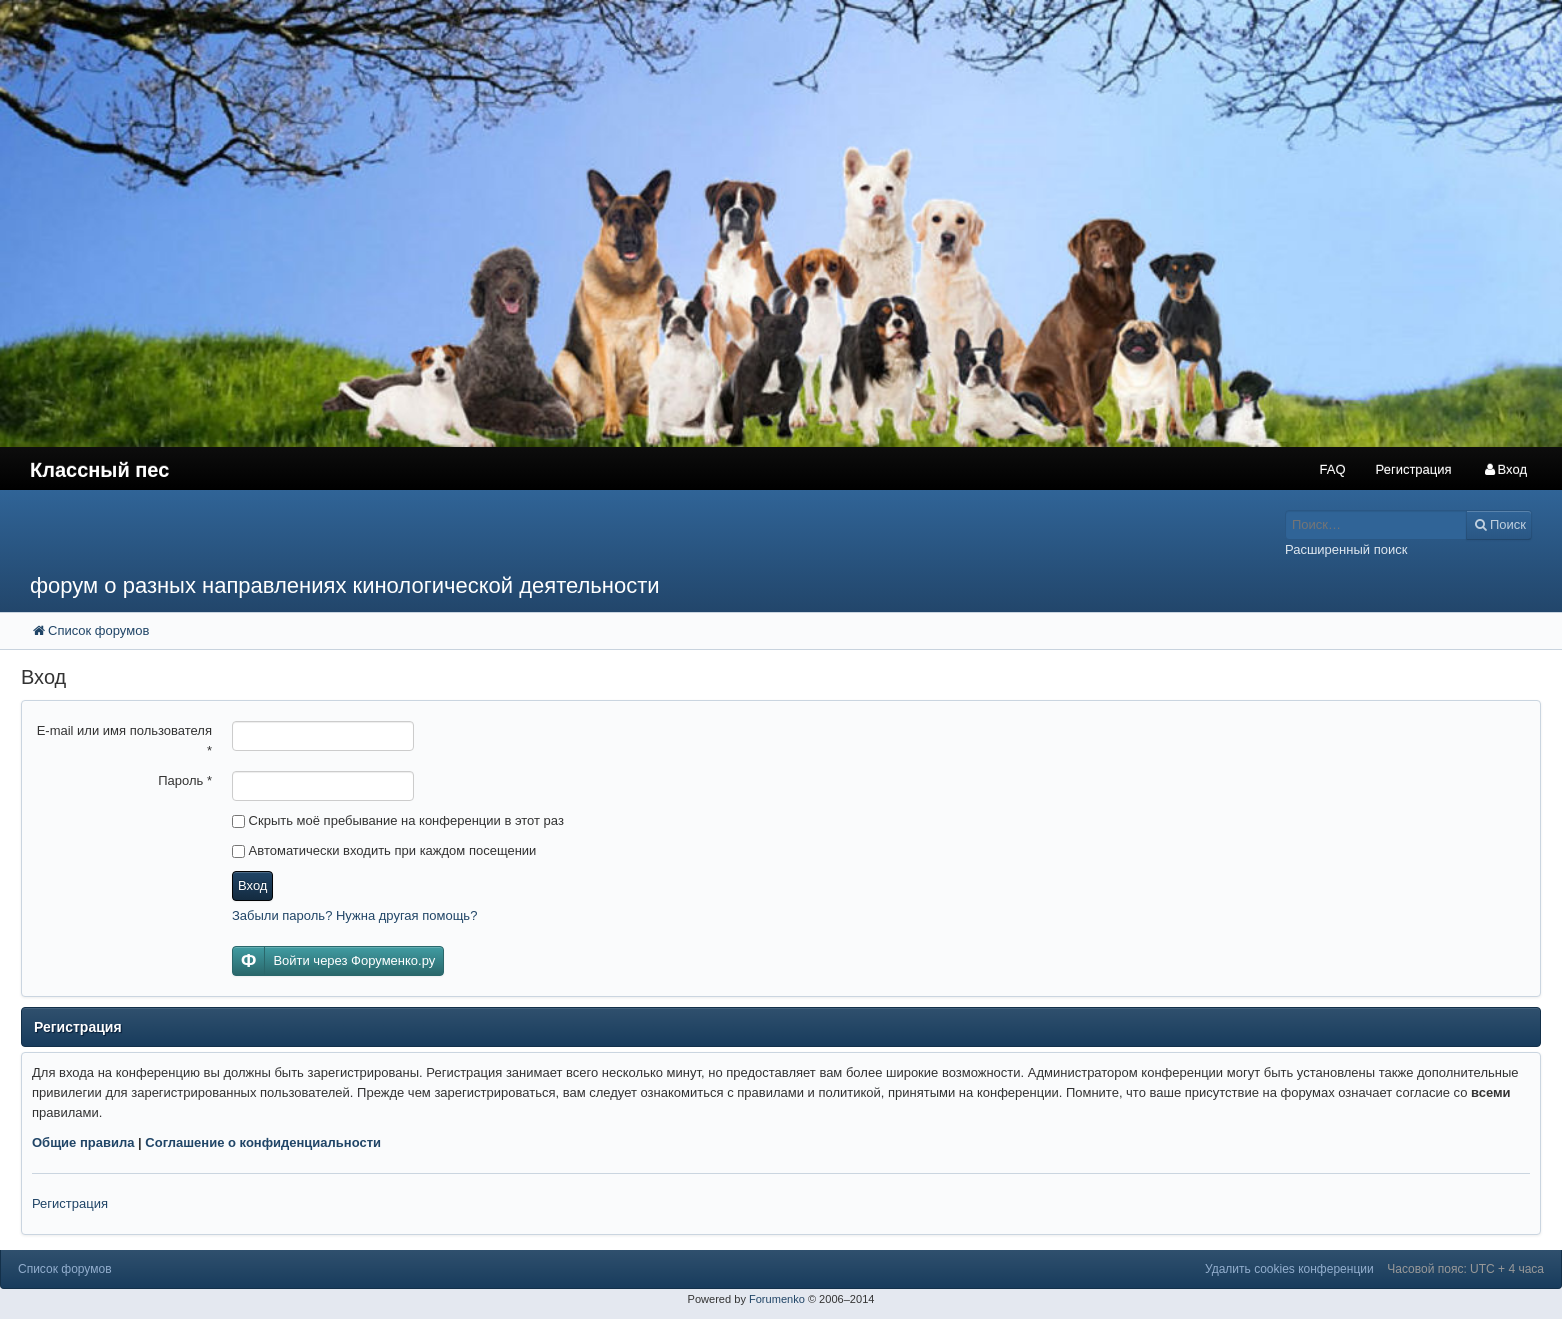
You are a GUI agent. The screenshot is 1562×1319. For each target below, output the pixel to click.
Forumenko (777, 1299)
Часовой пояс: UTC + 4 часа (1465, 1269)
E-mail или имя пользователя (124, 740)
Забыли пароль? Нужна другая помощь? (354, 915)
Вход (252, 885)
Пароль (185, 780)
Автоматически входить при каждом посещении (384, 850)
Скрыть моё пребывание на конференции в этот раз (398, 820)
